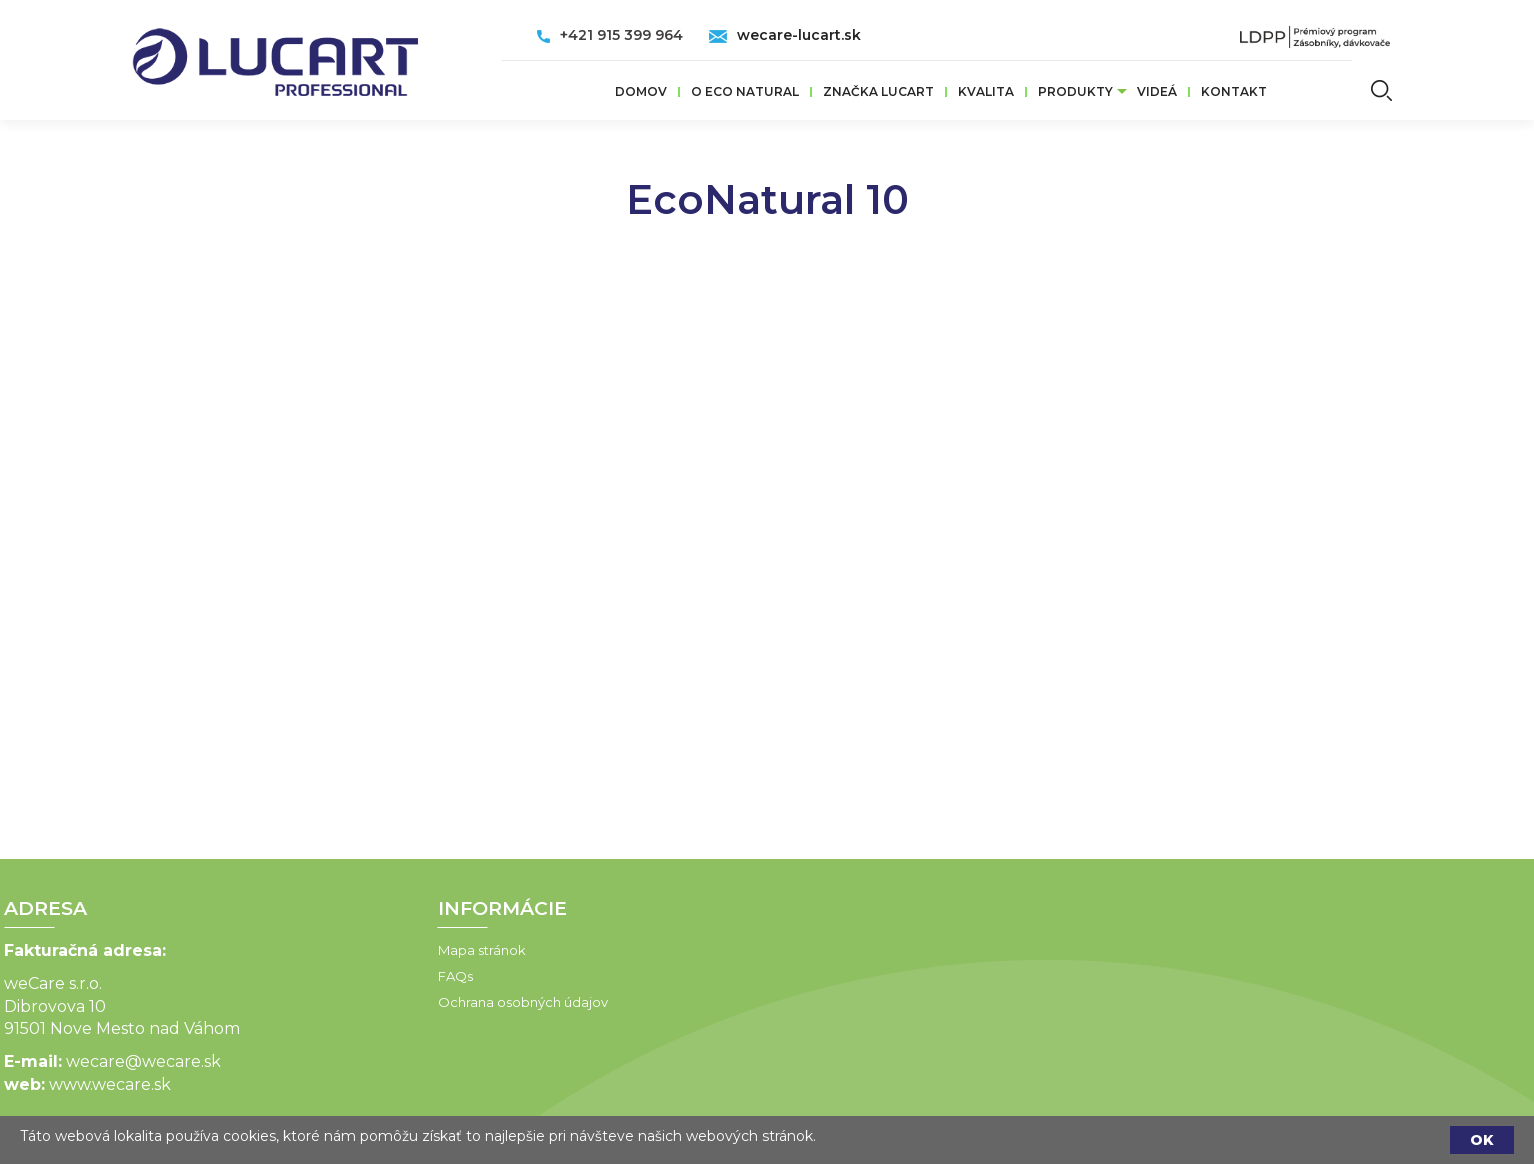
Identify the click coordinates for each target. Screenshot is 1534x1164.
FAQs (399, 976)
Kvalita (986, 91)
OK (1482, 1140)
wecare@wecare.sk (87, 1061)
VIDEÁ (1157, 91)
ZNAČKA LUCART (878, 91)
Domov (641, 91)
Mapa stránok (426, 950)
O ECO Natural (745, 91)
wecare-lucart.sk (799, 35)
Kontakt (1234, 91)
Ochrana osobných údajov (467, 1002)
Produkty (1075, 91)
